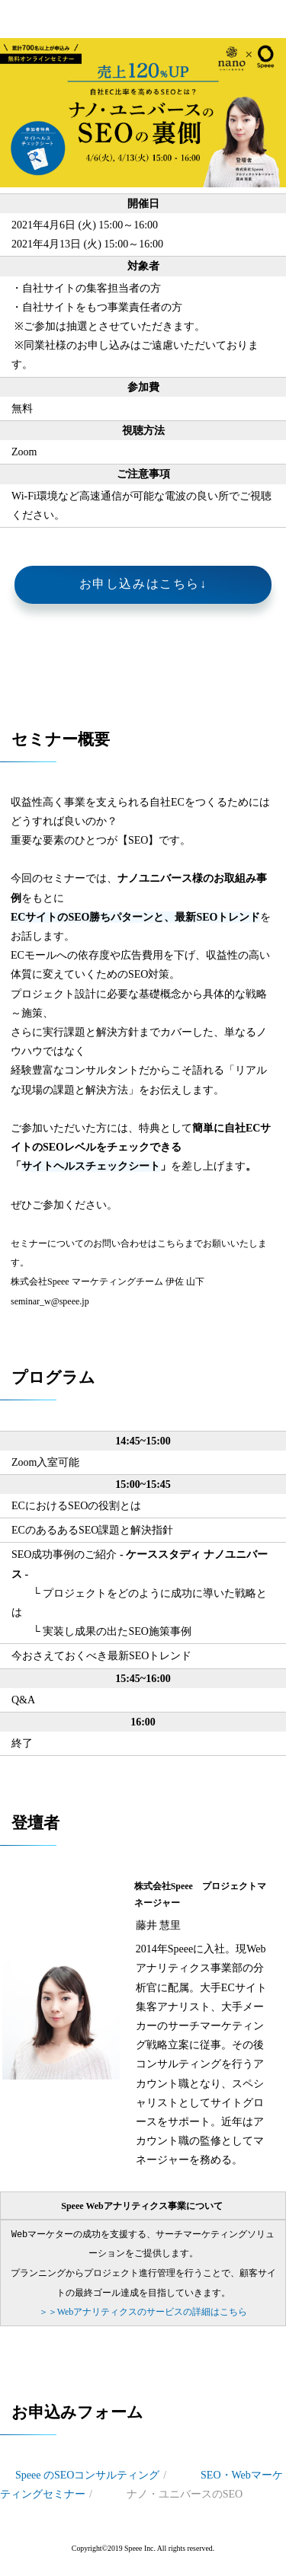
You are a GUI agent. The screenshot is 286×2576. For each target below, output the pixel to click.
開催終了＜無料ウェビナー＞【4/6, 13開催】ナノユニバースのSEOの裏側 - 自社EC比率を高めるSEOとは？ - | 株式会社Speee (17, 19)
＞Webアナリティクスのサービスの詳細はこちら (143, 2311)
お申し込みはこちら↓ (143, 583)
